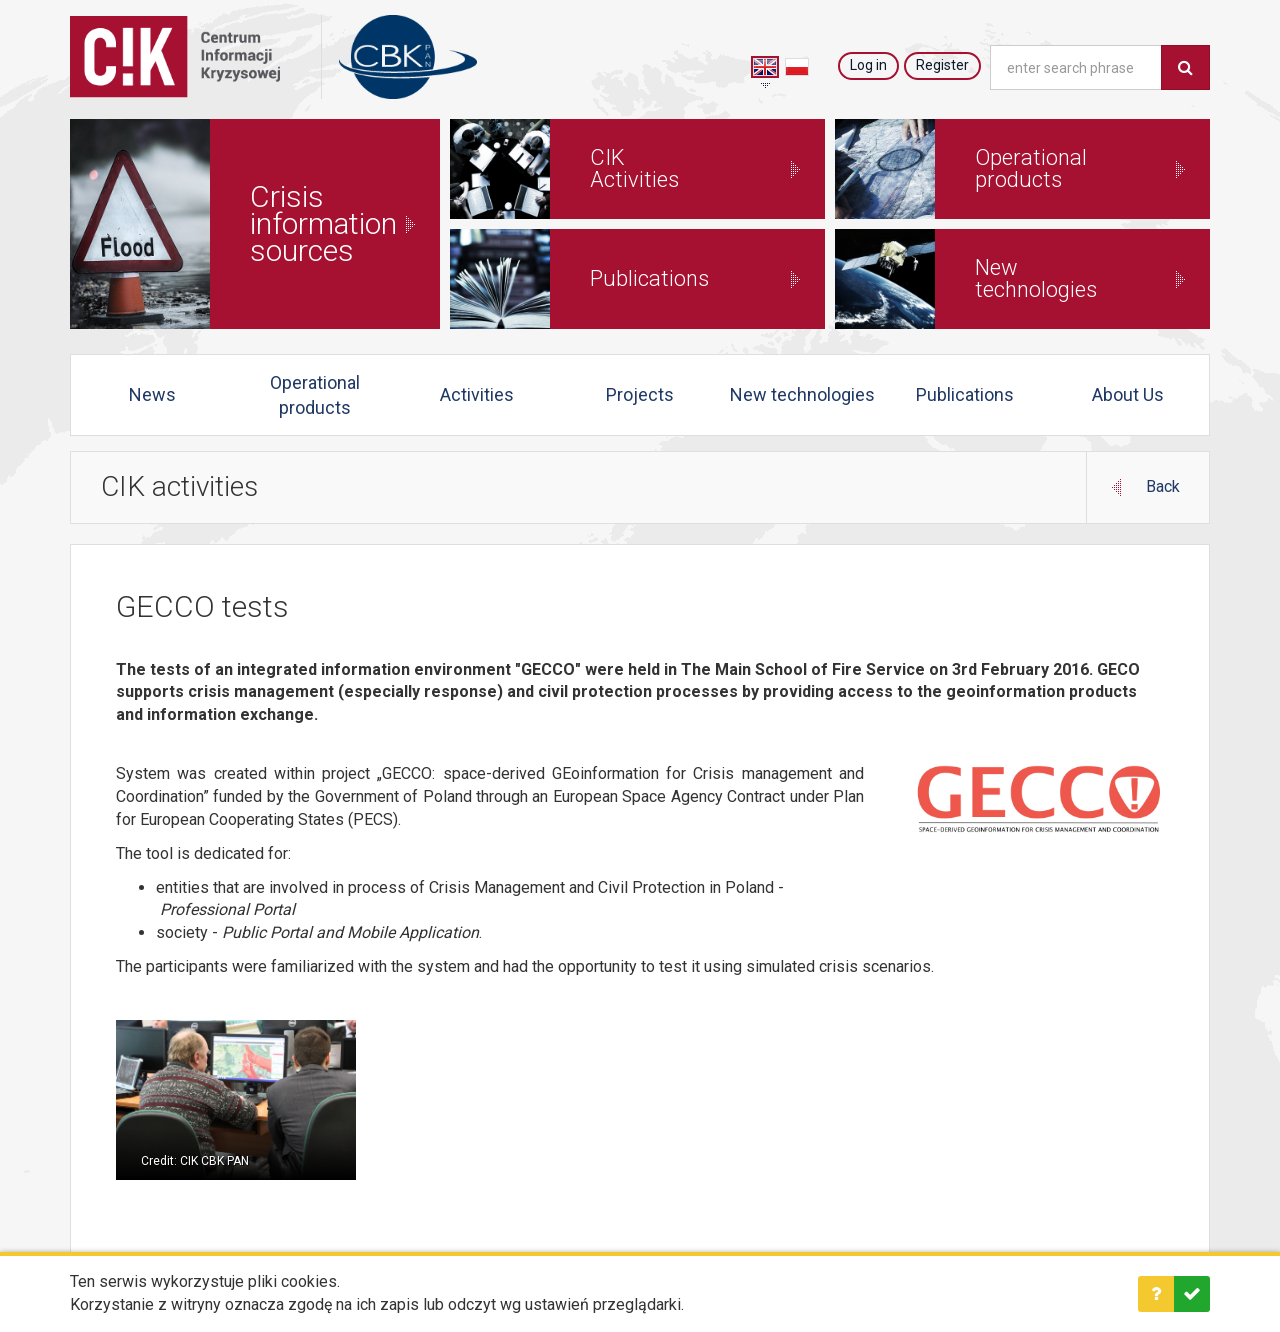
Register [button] (942, 65)
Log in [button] (868, 65)
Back (1163, 485)
